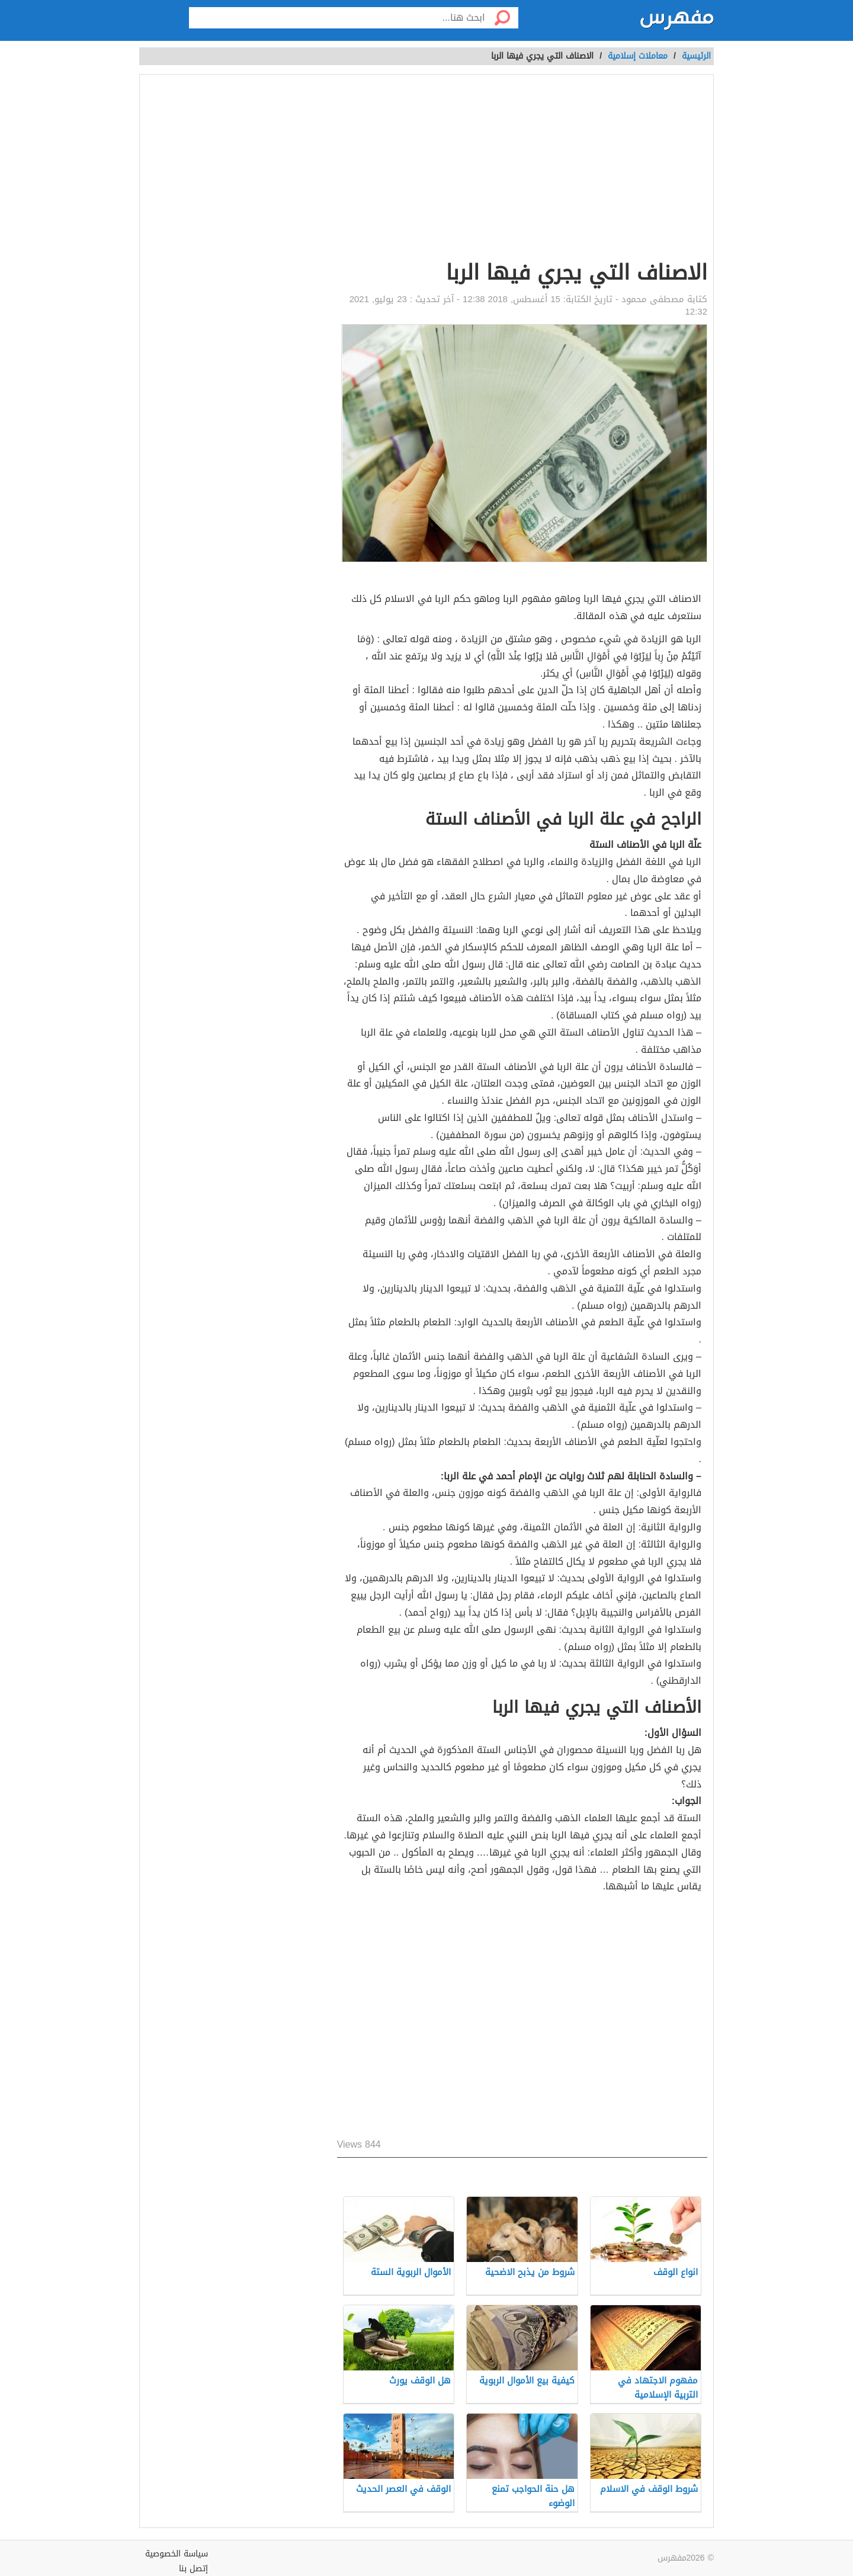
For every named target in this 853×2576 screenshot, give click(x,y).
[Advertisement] (522, 169)
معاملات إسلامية (638, 56)
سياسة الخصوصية (176, 2553)
